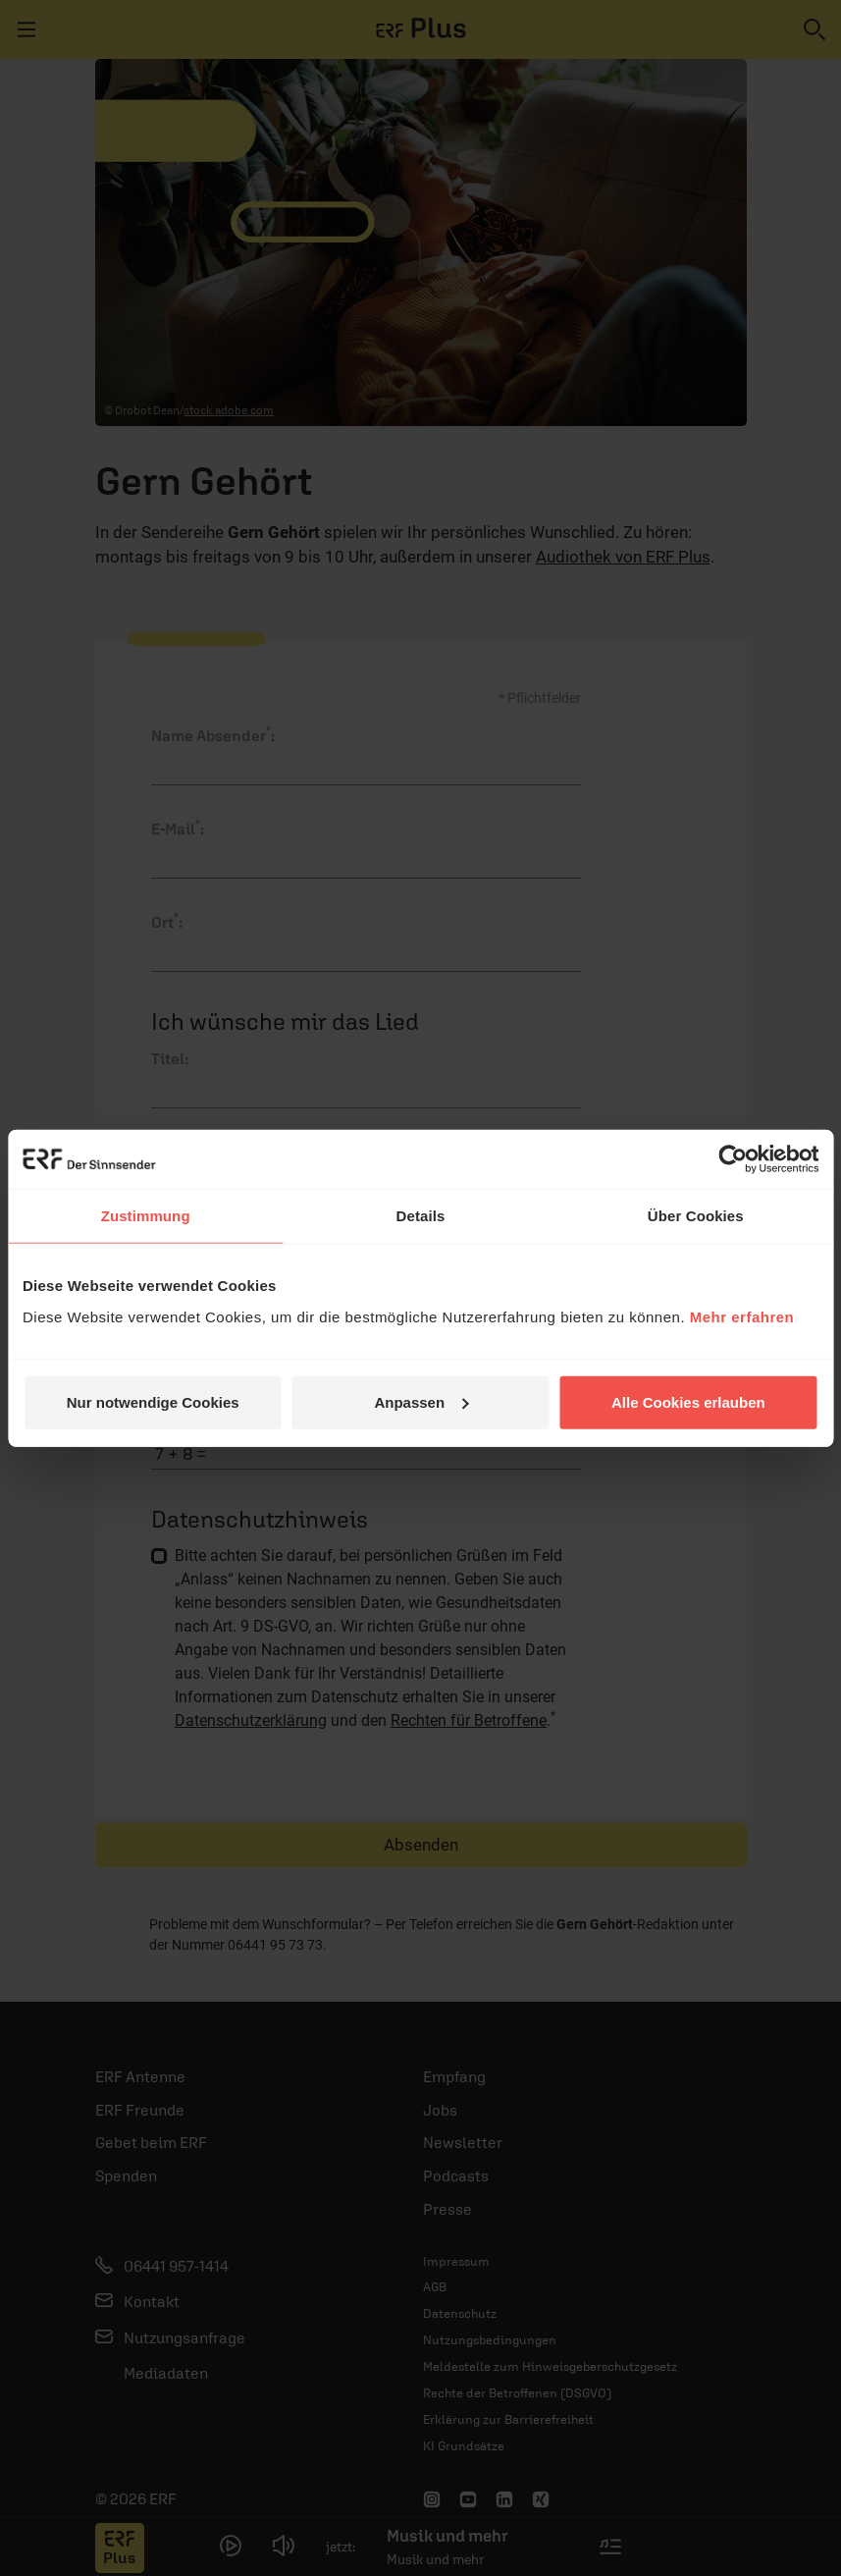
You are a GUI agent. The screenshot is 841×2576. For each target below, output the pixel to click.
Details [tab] (421, 1216)
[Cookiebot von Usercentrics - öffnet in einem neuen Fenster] (732, 1159)
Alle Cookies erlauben (688, 1401)
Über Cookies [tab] (696, 1216)
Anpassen (421, 1401)
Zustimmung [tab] (145, 1216)
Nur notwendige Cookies (153, 1401)
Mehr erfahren (742, 1316)
